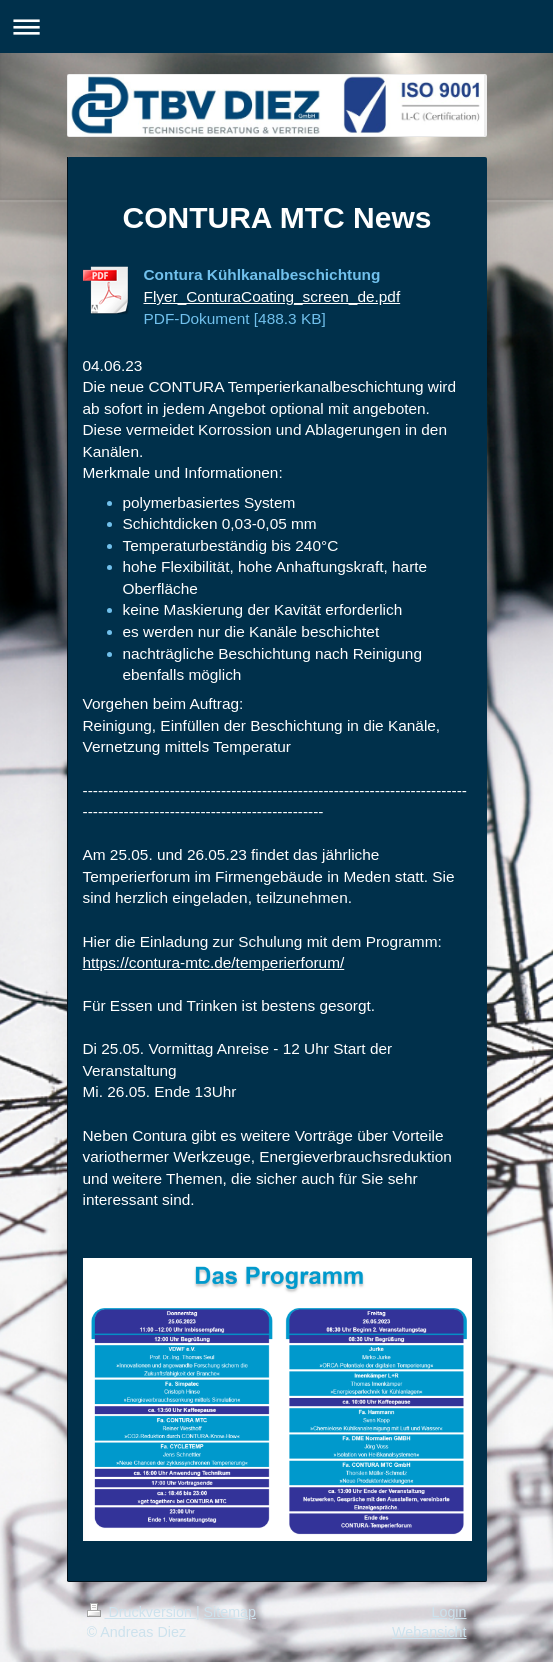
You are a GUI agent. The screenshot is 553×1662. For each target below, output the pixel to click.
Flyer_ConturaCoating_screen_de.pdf (272, 296)
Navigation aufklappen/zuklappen (276, 26)
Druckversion (141, 1612)
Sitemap (230, 1612)
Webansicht (429, 1632)
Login (449, 1612)
